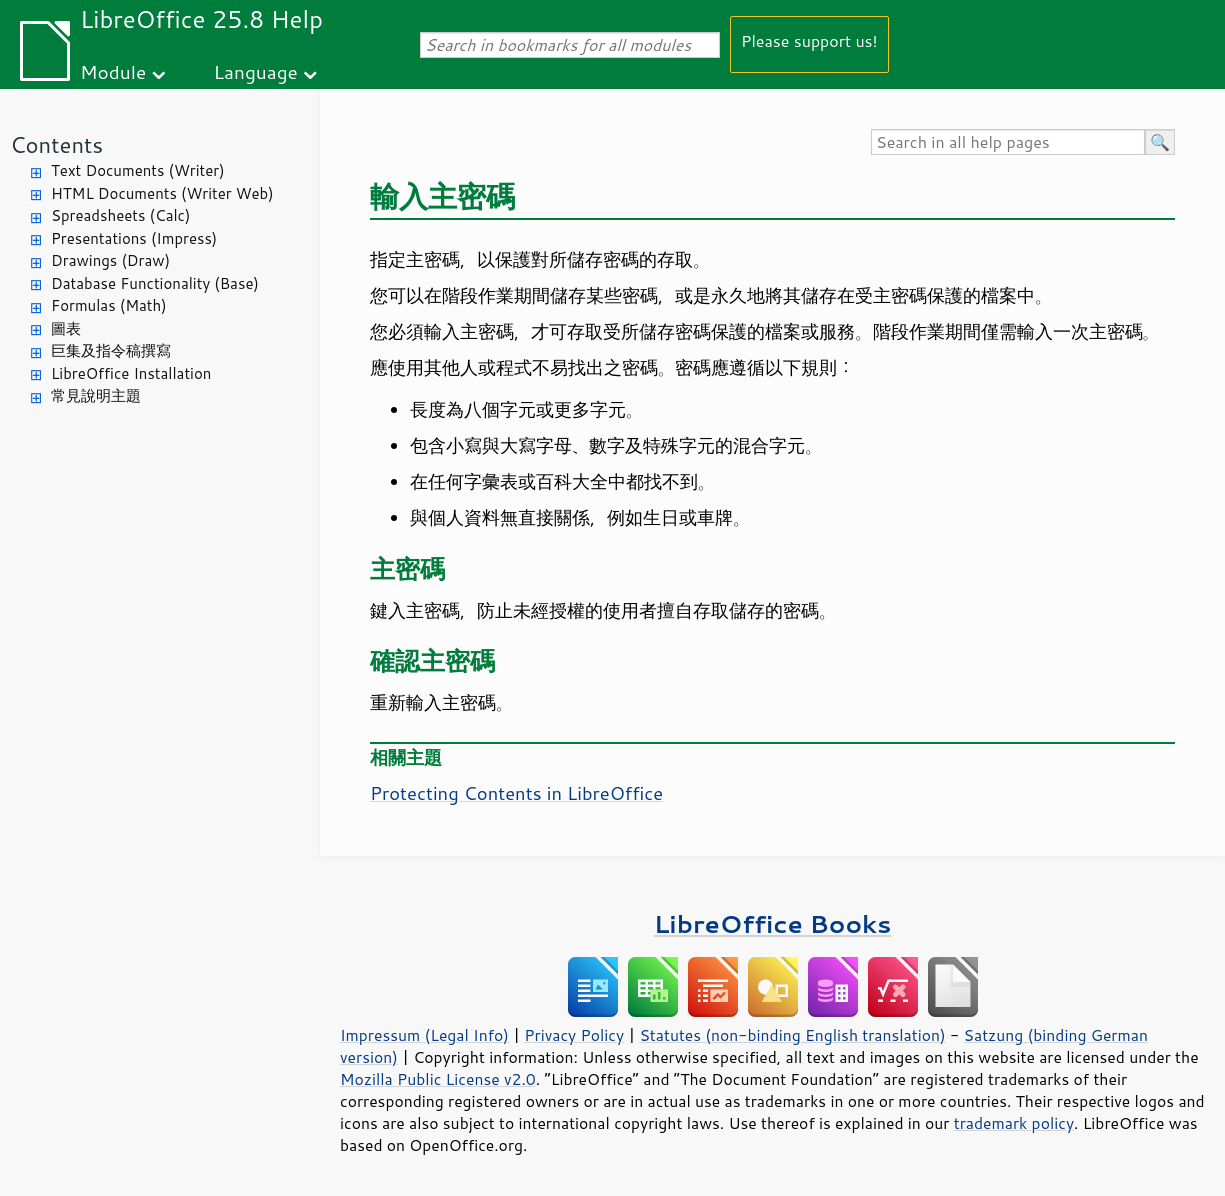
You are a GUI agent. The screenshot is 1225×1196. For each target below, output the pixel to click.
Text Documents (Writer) (138, 170)
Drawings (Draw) (110, 260)
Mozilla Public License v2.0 (438, 1079)
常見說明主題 (96, 395)
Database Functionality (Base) (155, 283)
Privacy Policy (574, 1035)
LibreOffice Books (773, 923)
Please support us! (809, 40)
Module (113, 71)
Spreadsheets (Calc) (120, 215)
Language (256, 71)
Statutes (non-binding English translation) (792, 1035)
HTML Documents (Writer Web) (162, 193)
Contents (56, 144)
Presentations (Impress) (134, 238)
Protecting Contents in (516, 793)
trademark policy (1014, 1123)
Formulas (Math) (109, 305)
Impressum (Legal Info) (424, 1035)
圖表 (66, 328)
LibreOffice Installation (131, 373)
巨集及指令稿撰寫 (111, 350)
